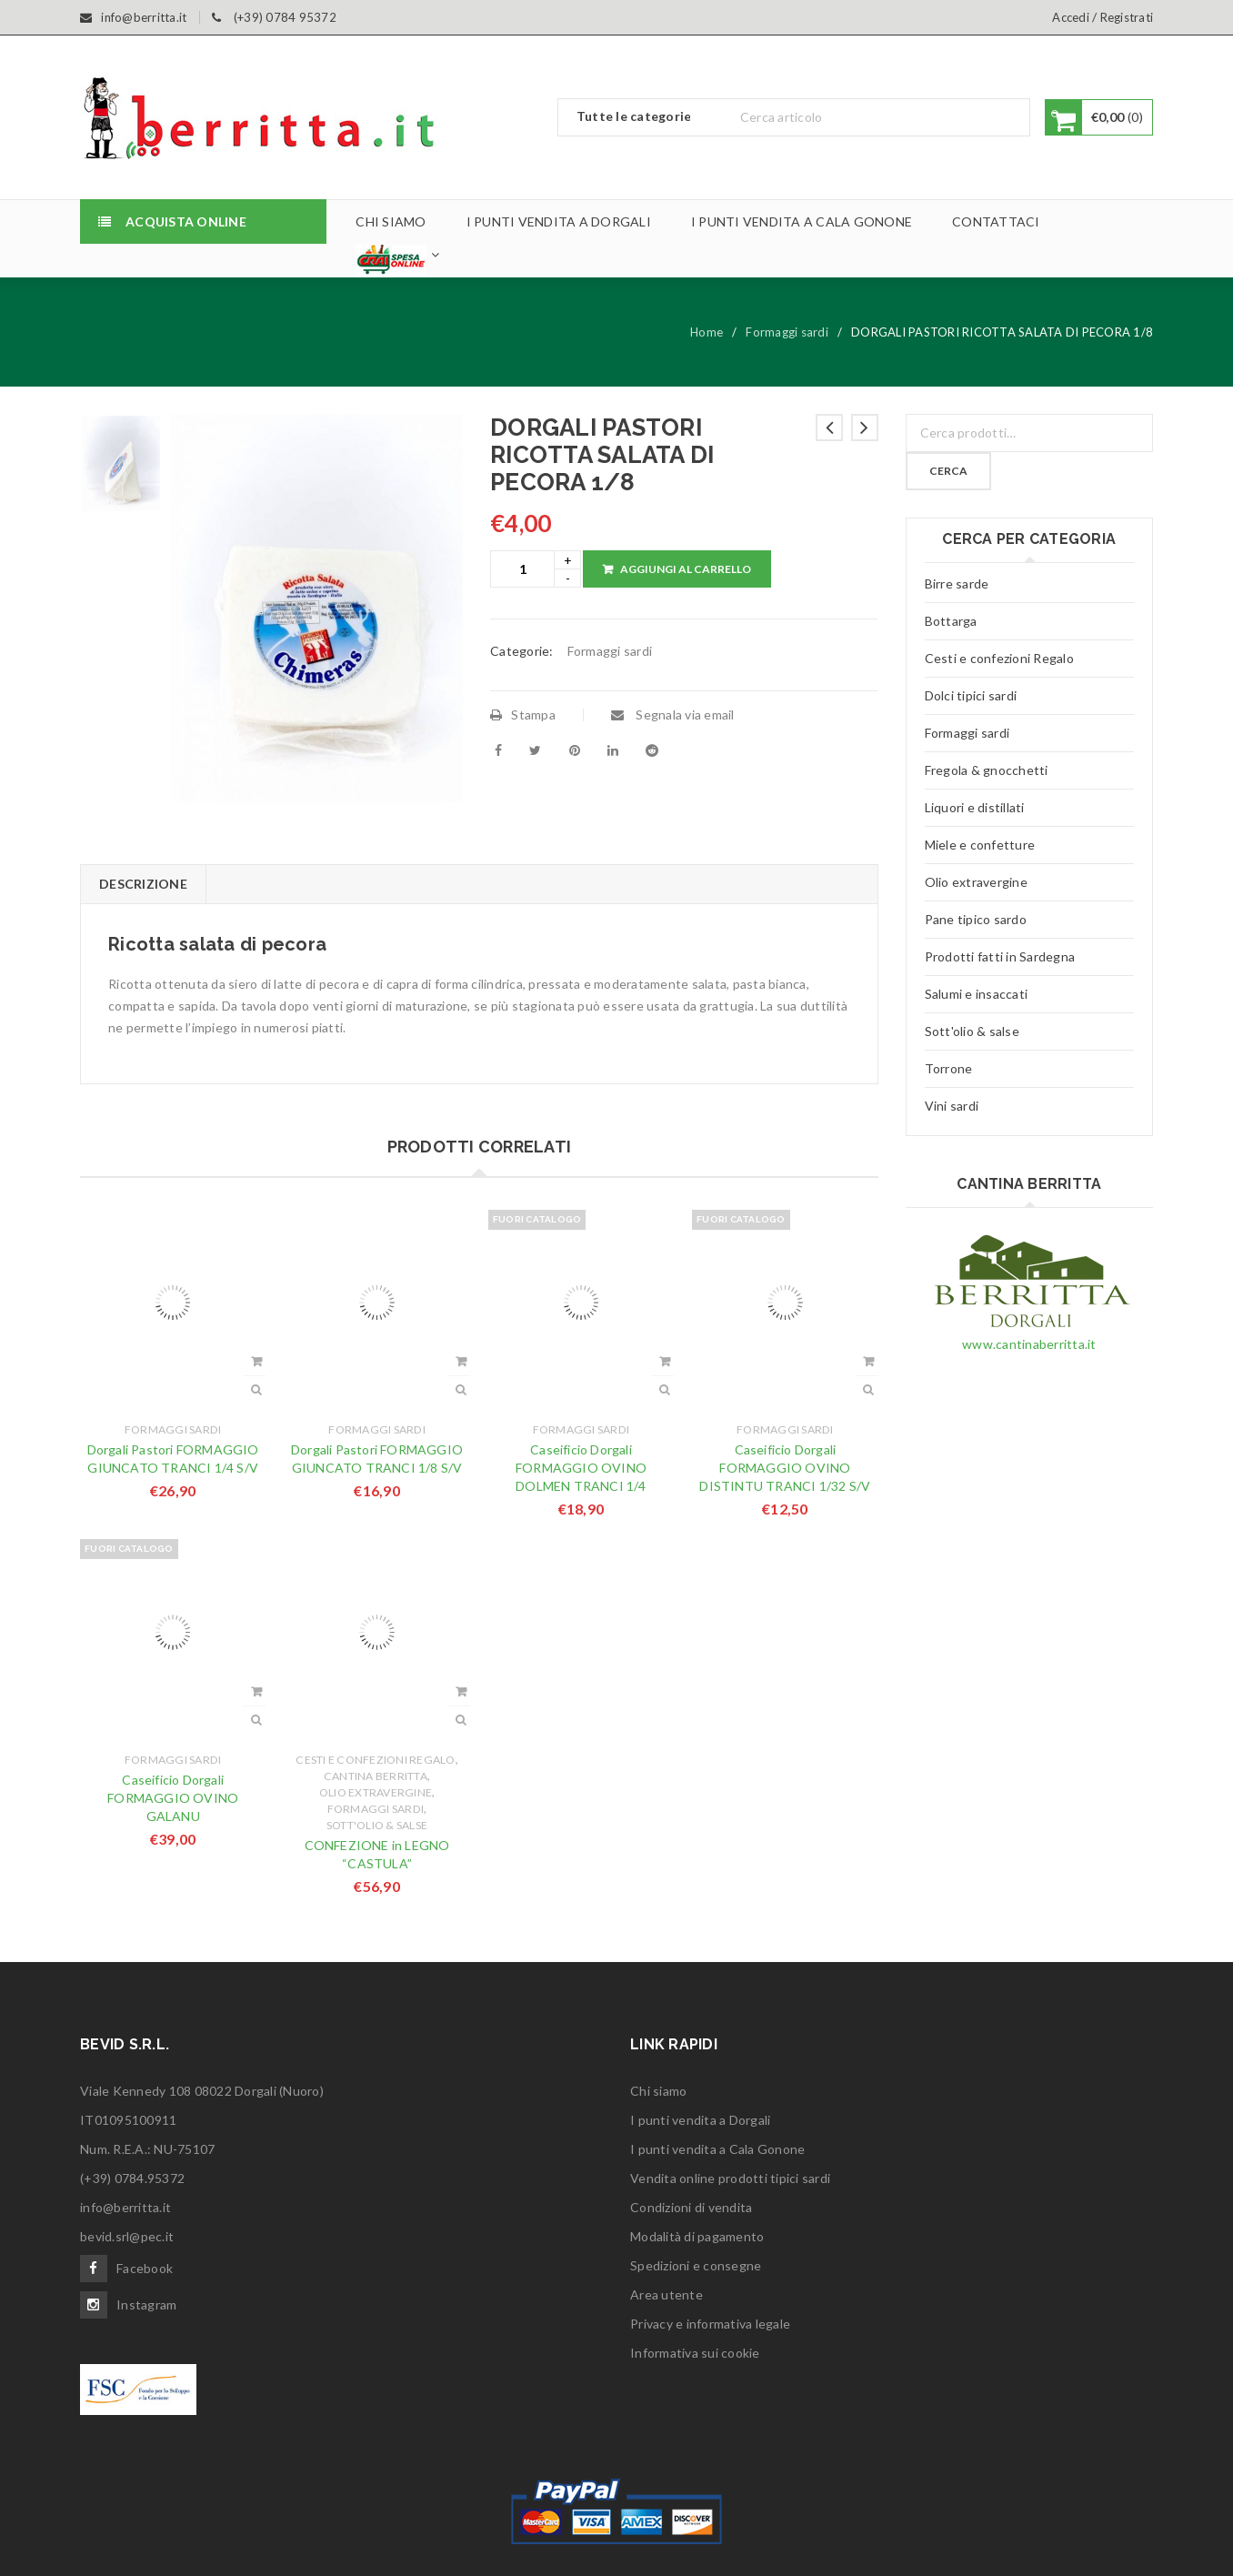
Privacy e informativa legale (710, 2323)
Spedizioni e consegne (695, 2265)
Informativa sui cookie (695, 2352)
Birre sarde (957, 583)
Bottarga (951, 621)
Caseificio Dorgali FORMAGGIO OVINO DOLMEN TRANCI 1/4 (581, 1468)
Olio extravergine (375, 1792)
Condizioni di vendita (691, 2207)
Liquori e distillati (975, 807)
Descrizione (143, 883)
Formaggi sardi (787, 332)
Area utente (666, 2294)
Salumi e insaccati (976, 993)
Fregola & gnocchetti (986, 770)
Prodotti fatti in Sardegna (1000, 956)
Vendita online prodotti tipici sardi (730, 2178)
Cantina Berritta (375, 1776)
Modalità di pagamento (697, 2236)
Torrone (949, 1068)
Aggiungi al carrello (685, 569)
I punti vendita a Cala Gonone (717, 2149)
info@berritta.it (125, 2207)
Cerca (948, 471)
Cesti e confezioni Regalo (375, 1759)
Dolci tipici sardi (971, 695)
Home (706, 332)
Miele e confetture (980, 844)
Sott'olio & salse (376, 1825)
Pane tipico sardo (976, 919)
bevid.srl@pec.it (127, 2236)
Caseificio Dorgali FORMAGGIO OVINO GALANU (172, 1798)
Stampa (523, 714)
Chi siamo (658, 2090)
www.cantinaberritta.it (1029, 1344)
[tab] (143, 884)
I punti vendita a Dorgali (700, 2120)
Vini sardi (952, 1105)
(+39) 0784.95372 (132, 2178)
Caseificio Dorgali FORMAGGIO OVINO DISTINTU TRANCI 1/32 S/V (784, 1468)
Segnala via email (673, 714)
